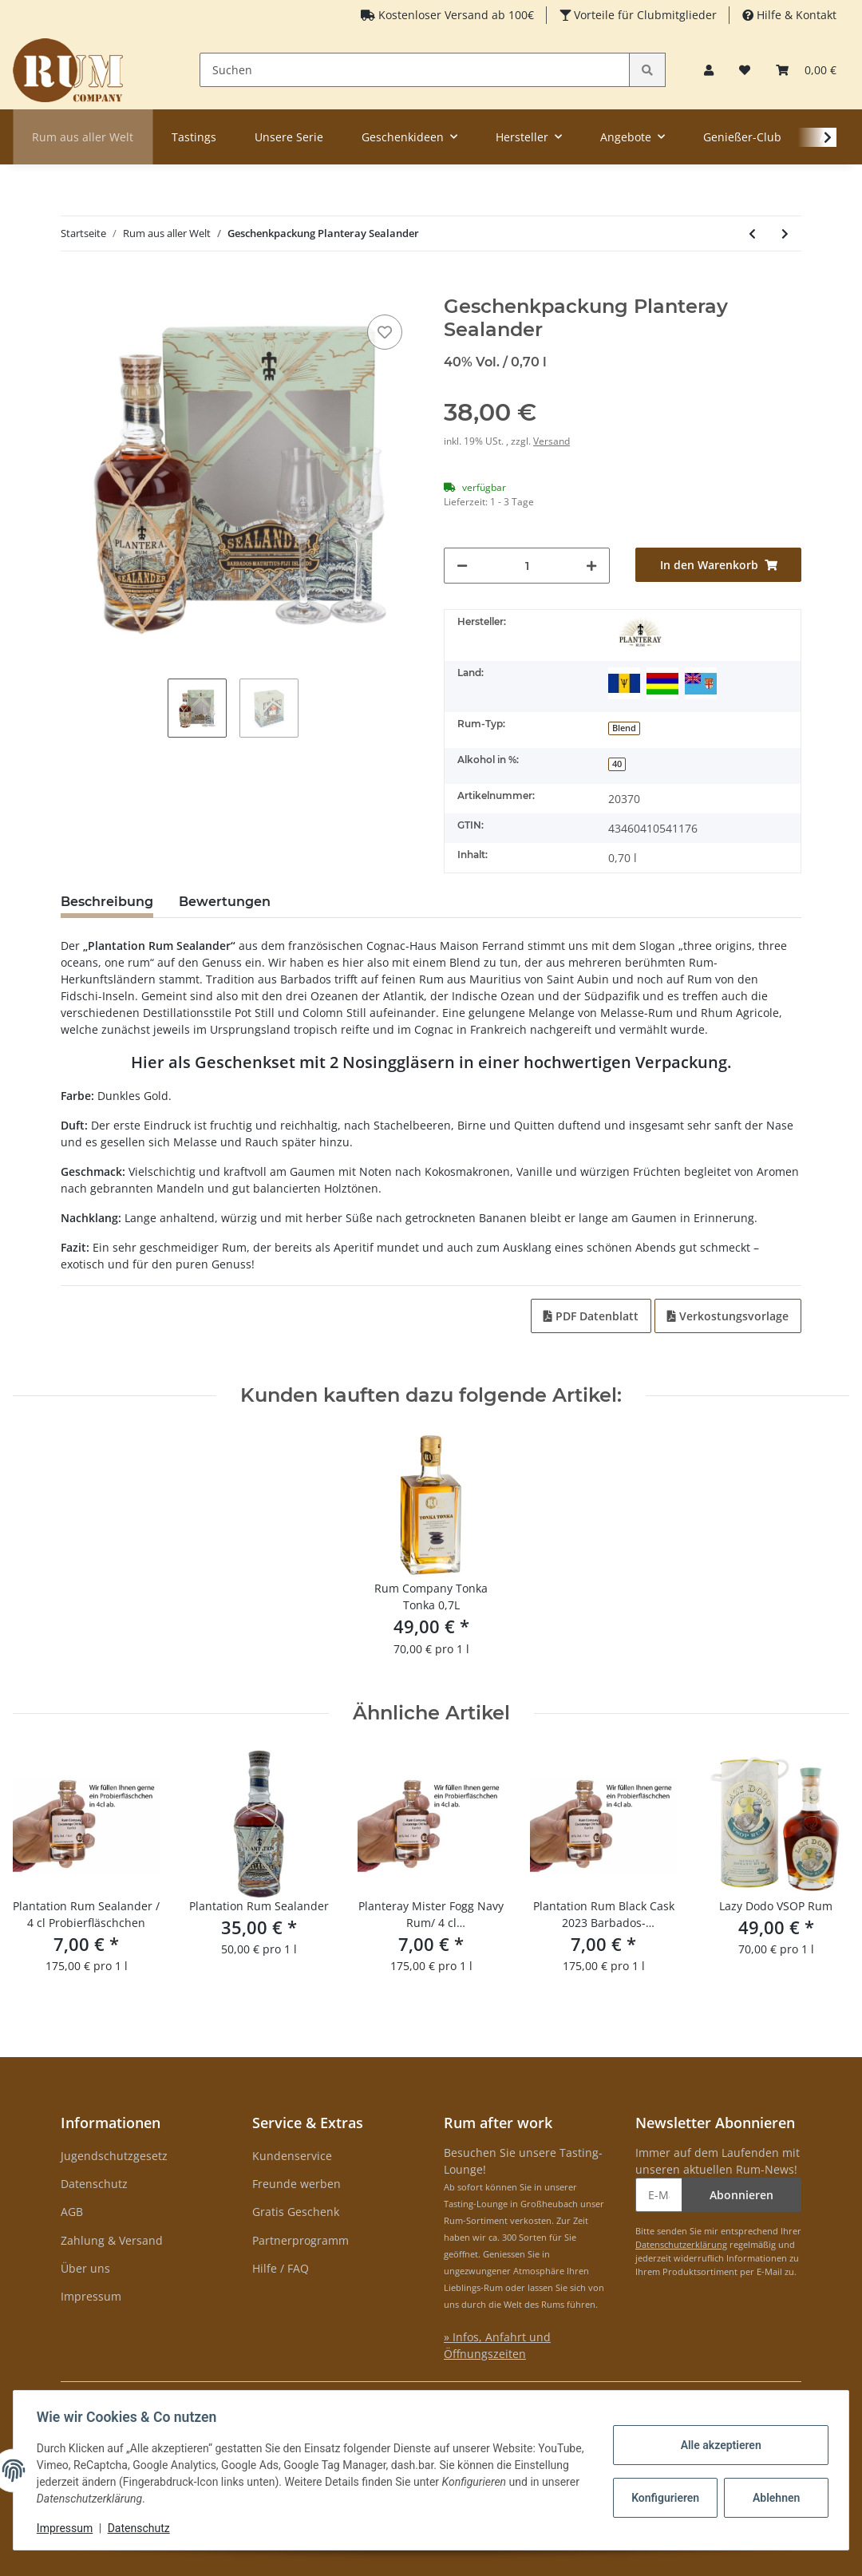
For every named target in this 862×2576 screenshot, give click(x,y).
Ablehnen (773, 2497)
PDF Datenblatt (591, 1316)
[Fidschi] (701, 683)
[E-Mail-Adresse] (658, 2195)
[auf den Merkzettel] (384, 332)
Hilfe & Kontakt (794, 14)
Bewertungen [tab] (225, 901)
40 (617, 764)
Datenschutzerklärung (681, 2244)
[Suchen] (415, 70)
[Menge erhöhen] (591, 565)
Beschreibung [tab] (107, 901)
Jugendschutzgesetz (114, 2155)
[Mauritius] (662, 683)
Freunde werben (296, 2183)
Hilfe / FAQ (280, 2268)
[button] (708, 69)
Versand (551, 441)
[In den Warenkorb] (73, 286)
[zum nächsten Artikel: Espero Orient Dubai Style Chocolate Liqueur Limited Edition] (785, 233)
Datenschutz (94, 2183)
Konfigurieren (664, 2497)
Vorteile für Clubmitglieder (644, 14)
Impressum (91, 2296)
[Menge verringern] (462, 565)
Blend (624, 728)
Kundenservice (292, 2155)
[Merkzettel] (744, 69)
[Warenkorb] (806, 69)
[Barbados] (624, 683)
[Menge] (527, 565)
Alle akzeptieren (718, 2445)
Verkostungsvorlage (728, 1316)
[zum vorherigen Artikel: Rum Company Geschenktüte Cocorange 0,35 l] (752, 233)
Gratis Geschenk (295, 2211)
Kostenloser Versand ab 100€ (454, 14)
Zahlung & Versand (112, 2240)
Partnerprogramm (300, 2240)
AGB (72, 2211)
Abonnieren (741, 2194)
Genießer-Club (742, 136)
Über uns (85, 2268)
